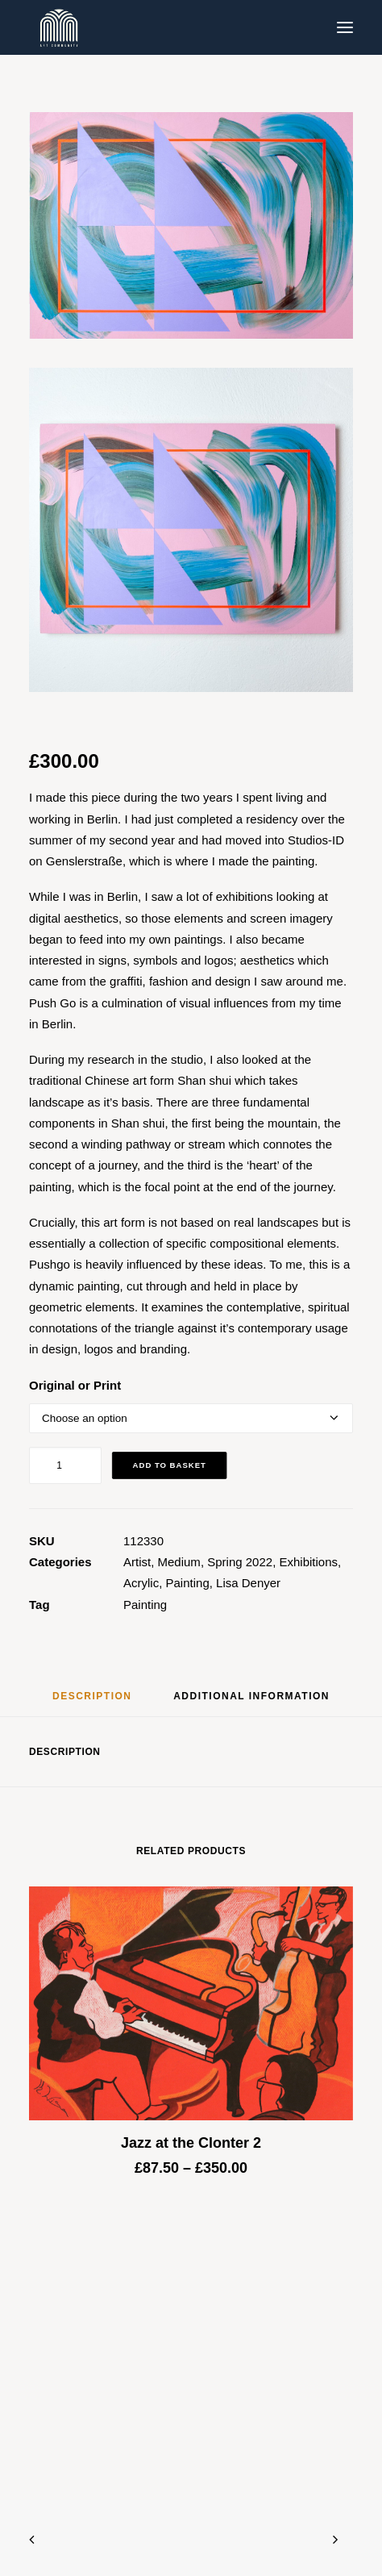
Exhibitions (308, 1562)
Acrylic (141, 1583)
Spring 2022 (239, 1562)
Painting (188, 1583)
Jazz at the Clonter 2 (191, 2143)
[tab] (251, 1702)
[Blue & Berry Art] (57, 27)
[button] (345, 27)
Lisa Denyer (248, 1583)
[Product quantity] (65, 1465)
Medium (179, 1562)
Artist (137, 1562)
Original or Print (75, 1385)
